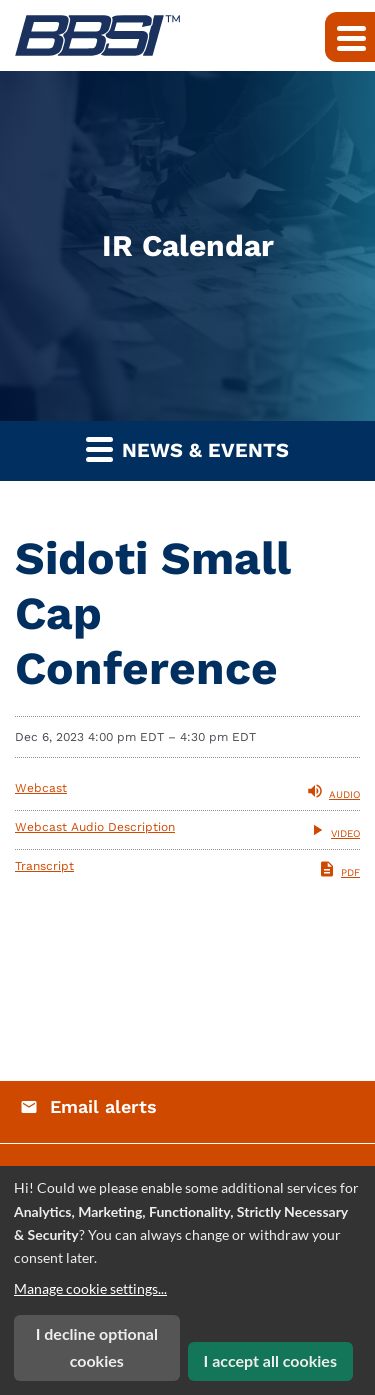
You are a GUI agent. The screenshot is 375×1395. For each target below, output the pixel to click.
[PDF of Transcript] (187, 869)
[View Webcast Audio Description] (187, 830)
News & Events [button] (187, 448)
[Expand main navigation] (350, 37)
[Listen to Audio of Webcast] (187, 791)
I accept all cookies (270, 1360)
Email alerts (103, 1106)
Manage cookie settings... (90, 1288)
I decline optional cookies (97, 1347)
